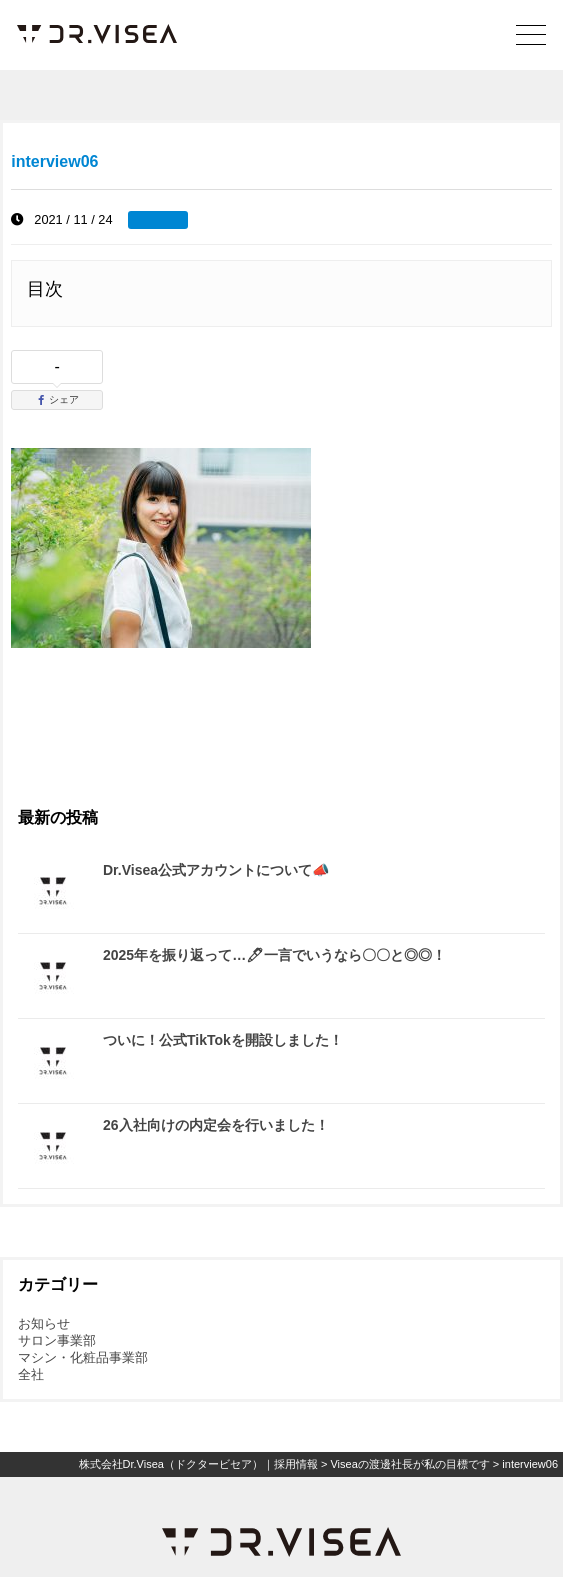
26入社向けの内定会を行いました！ (216, 1125)
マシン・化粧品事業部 (83, 1357)
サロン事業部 (57, 1340)
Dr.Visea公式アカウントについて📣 (216, 870)
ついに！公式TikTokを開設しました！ (223, 1040)
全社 (31, 1374)
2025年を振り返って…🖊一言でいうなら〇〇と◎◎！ (274, 955)
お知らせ (44, 1323)
